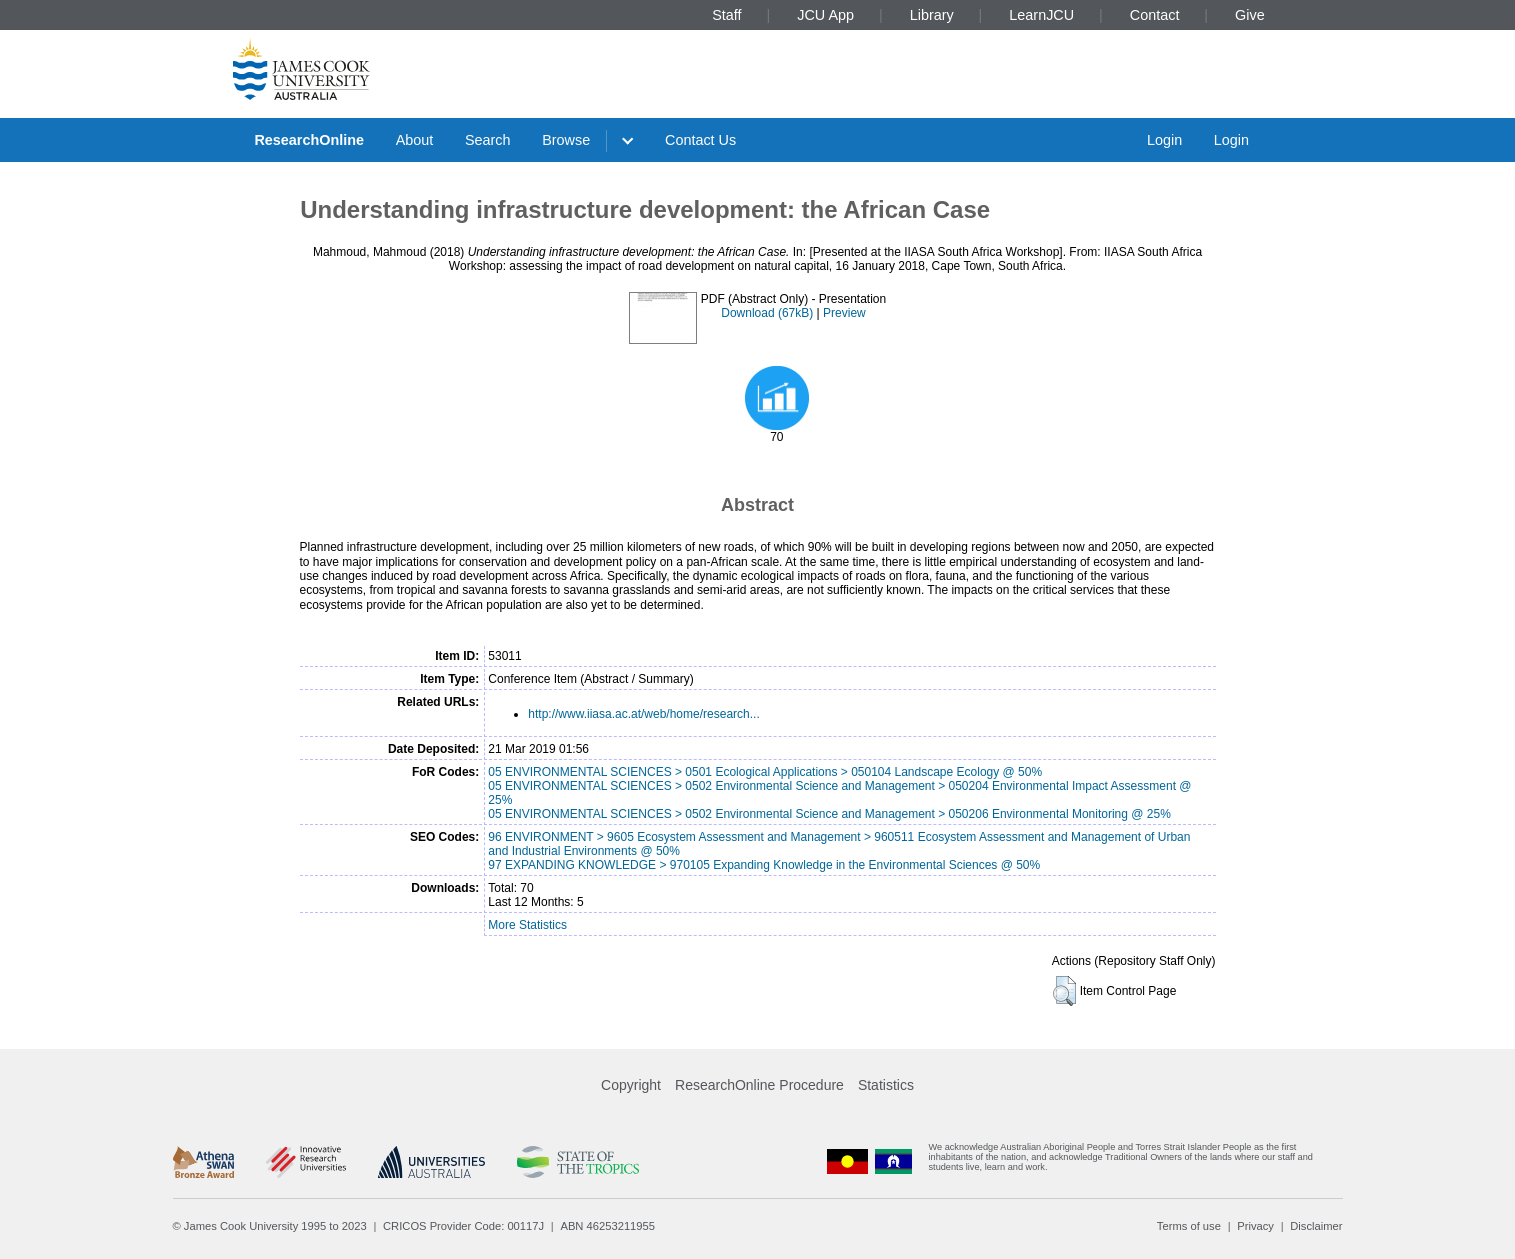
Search (488, 140)
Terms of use (1189, 1226)
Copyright (631, 1085)
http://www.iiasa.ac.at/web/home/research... (643, 714)
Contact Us (700, 140)
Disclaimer (1316, 1226)
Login (1164, 140)
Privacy (1255, 1226)
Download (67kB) (767, 313)
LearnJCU (1041, 15)
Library (932, 15)
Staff (726, 15)
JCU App (825, 15)
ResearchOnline (309, 140)
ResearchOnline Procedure (759, 1085)
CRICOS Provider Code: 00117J (463, 1226)
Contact (1155, 15)
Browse (566, 140)
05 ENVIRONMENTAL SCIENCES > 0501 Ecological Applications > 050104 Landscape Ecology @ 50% (765, 772)
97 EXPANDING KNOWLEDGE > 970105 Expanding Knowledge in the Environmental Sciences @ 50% (764, 865)
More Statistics (527, 925)
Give (1250, 15)
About (415, 140)
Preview (844, 313)
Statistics (886, 1085)
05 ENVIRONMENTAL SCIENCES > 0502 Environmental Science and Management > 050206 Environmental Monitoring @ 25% (829, 814)
